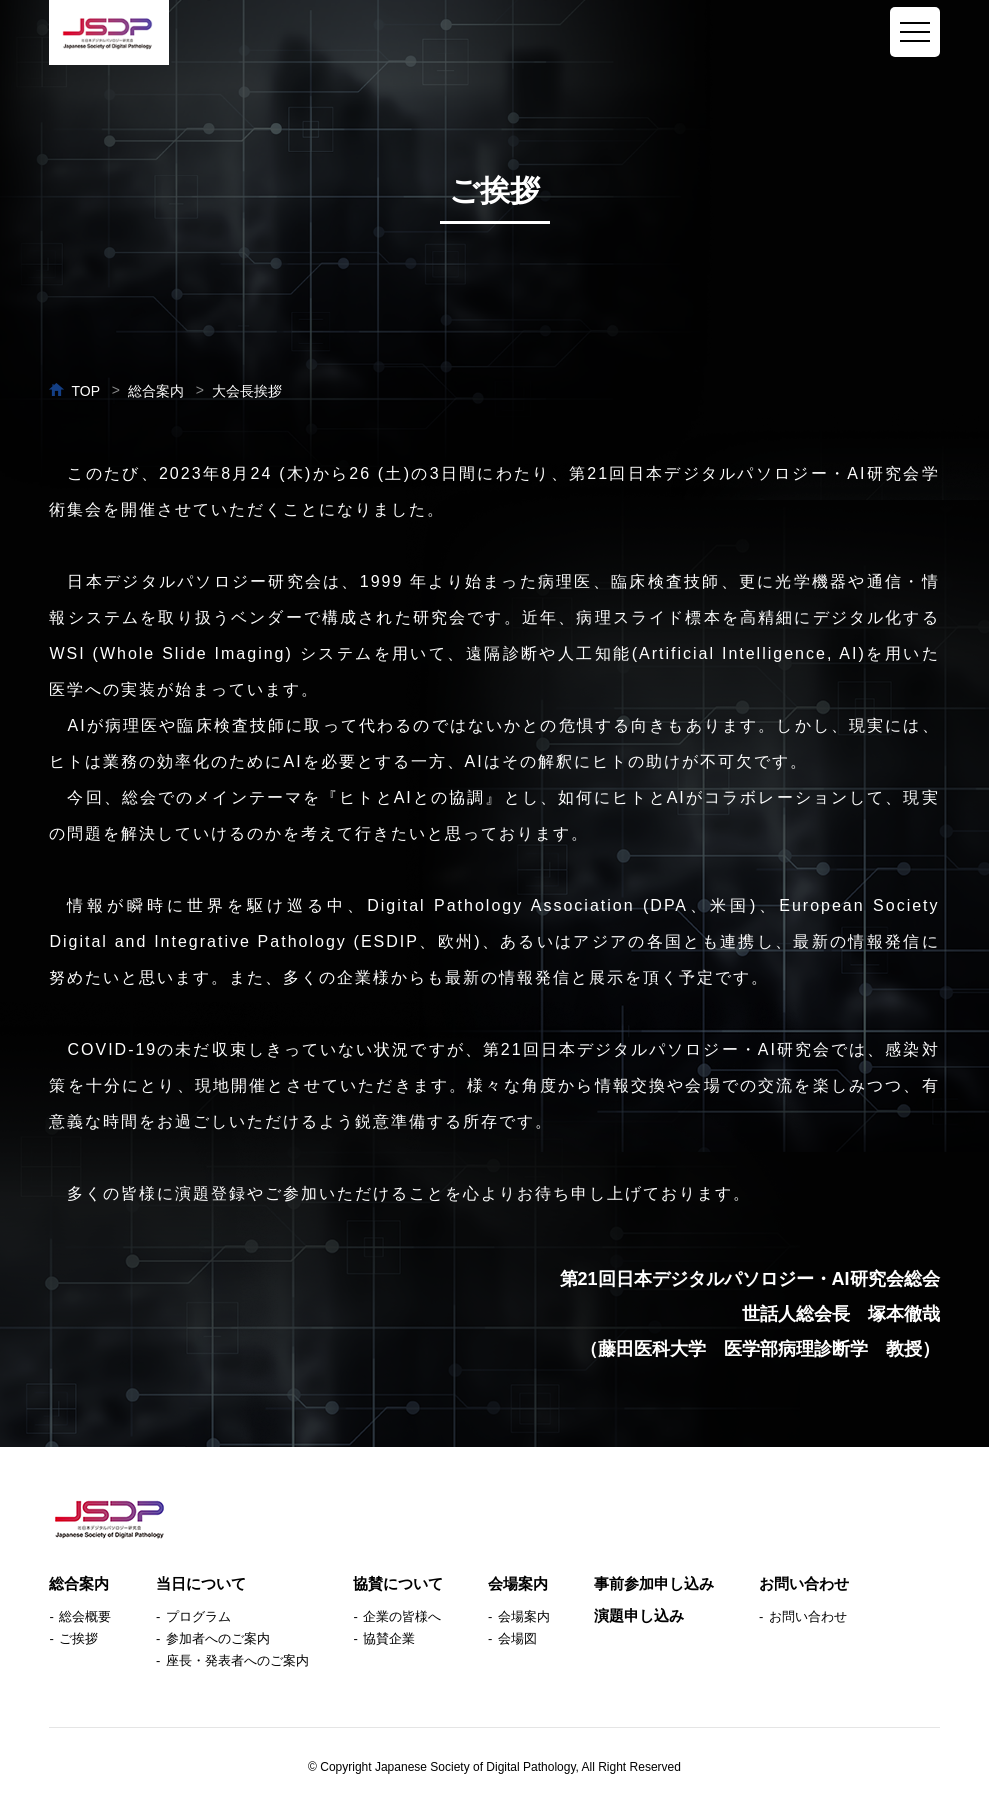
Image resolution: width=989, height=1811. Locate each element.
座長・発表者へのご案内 (237, 1660)
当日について (201, 1583)
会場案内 (518, 1583)
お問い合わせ (804, 1583)
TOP (85, 391)
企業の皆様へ (402, 1616)
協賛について (398, 1583)
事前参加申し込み (654, 1583)
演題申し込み (639, 1615)
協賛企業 (389, 1638)
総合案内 (79, 1583)
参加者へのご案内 (218, 1638)
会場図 (517, 1638)
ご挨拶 (78, 1638)
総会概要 (85, 1616)
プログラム (198, 1616)
